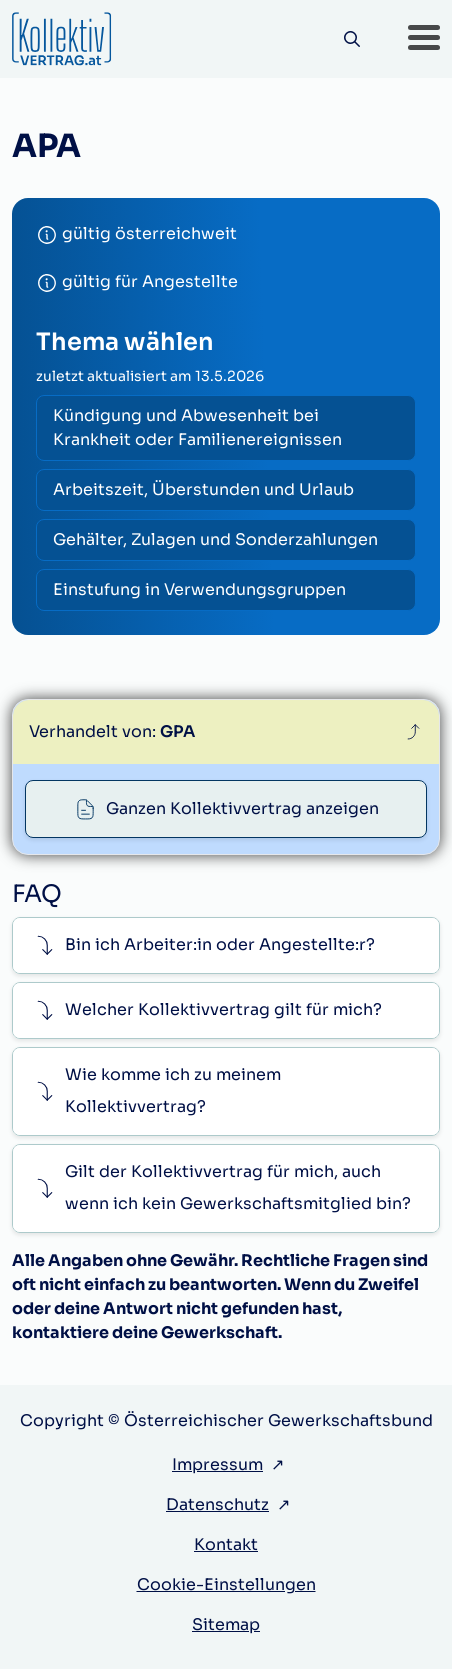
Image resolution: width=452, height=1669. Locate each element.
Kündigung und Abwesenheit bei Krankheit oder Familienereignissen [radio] (197, 427)
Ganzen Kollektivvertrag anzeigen (242, 808)
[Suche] (351, 39)
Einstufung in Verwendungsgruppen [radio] (199, 589)
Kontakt (226, 1544)
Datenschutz (217, 1504)
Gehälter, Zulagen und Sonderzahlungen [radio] (215, 539)
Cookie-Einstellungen (226, 1584)
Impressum (217, 1464)
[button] (424, 39)
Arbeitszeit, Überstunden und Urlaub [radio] (203, 489)
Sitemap (226, 1624)
